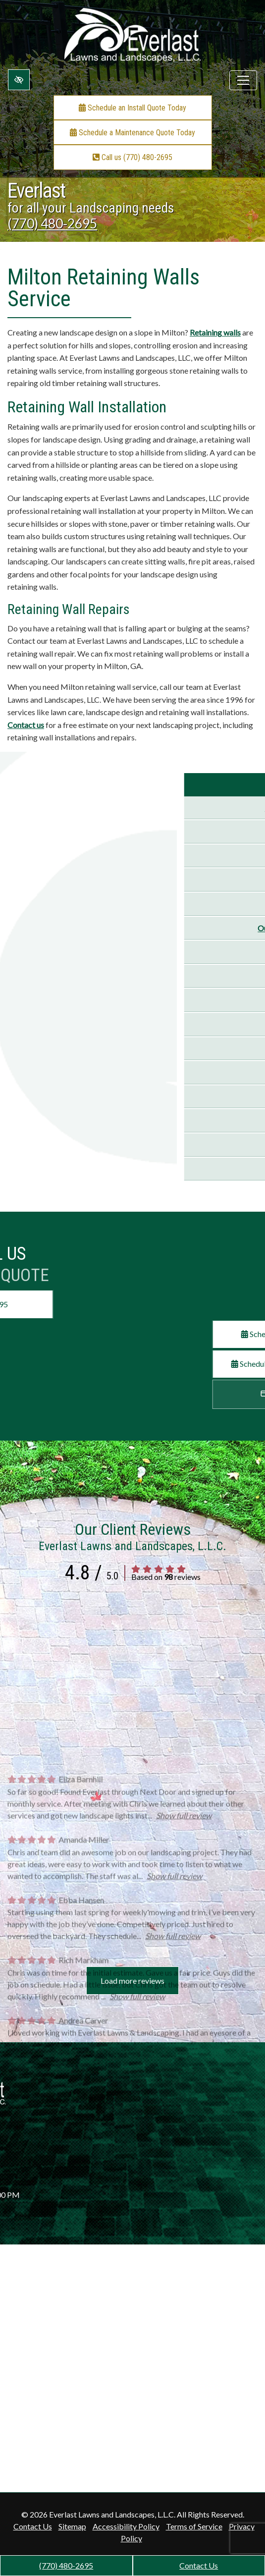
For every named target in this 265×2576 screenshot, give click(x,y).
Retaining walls (215, 332)
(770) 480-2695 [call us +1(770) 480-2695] (66, 2565)
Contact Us (198, 2565)
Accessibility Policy (126, 2526)
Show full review (184, 1988)
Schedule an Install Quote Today (132, 107)
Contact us (25, 724)
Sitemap (72, 2526)
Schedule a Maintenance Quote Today (132, 132)
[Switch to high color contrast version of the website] (19, 79)
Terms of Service (194, 2526)
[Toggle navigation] (243, 80)
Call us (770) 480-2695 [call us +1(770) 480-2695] (132, 157)
